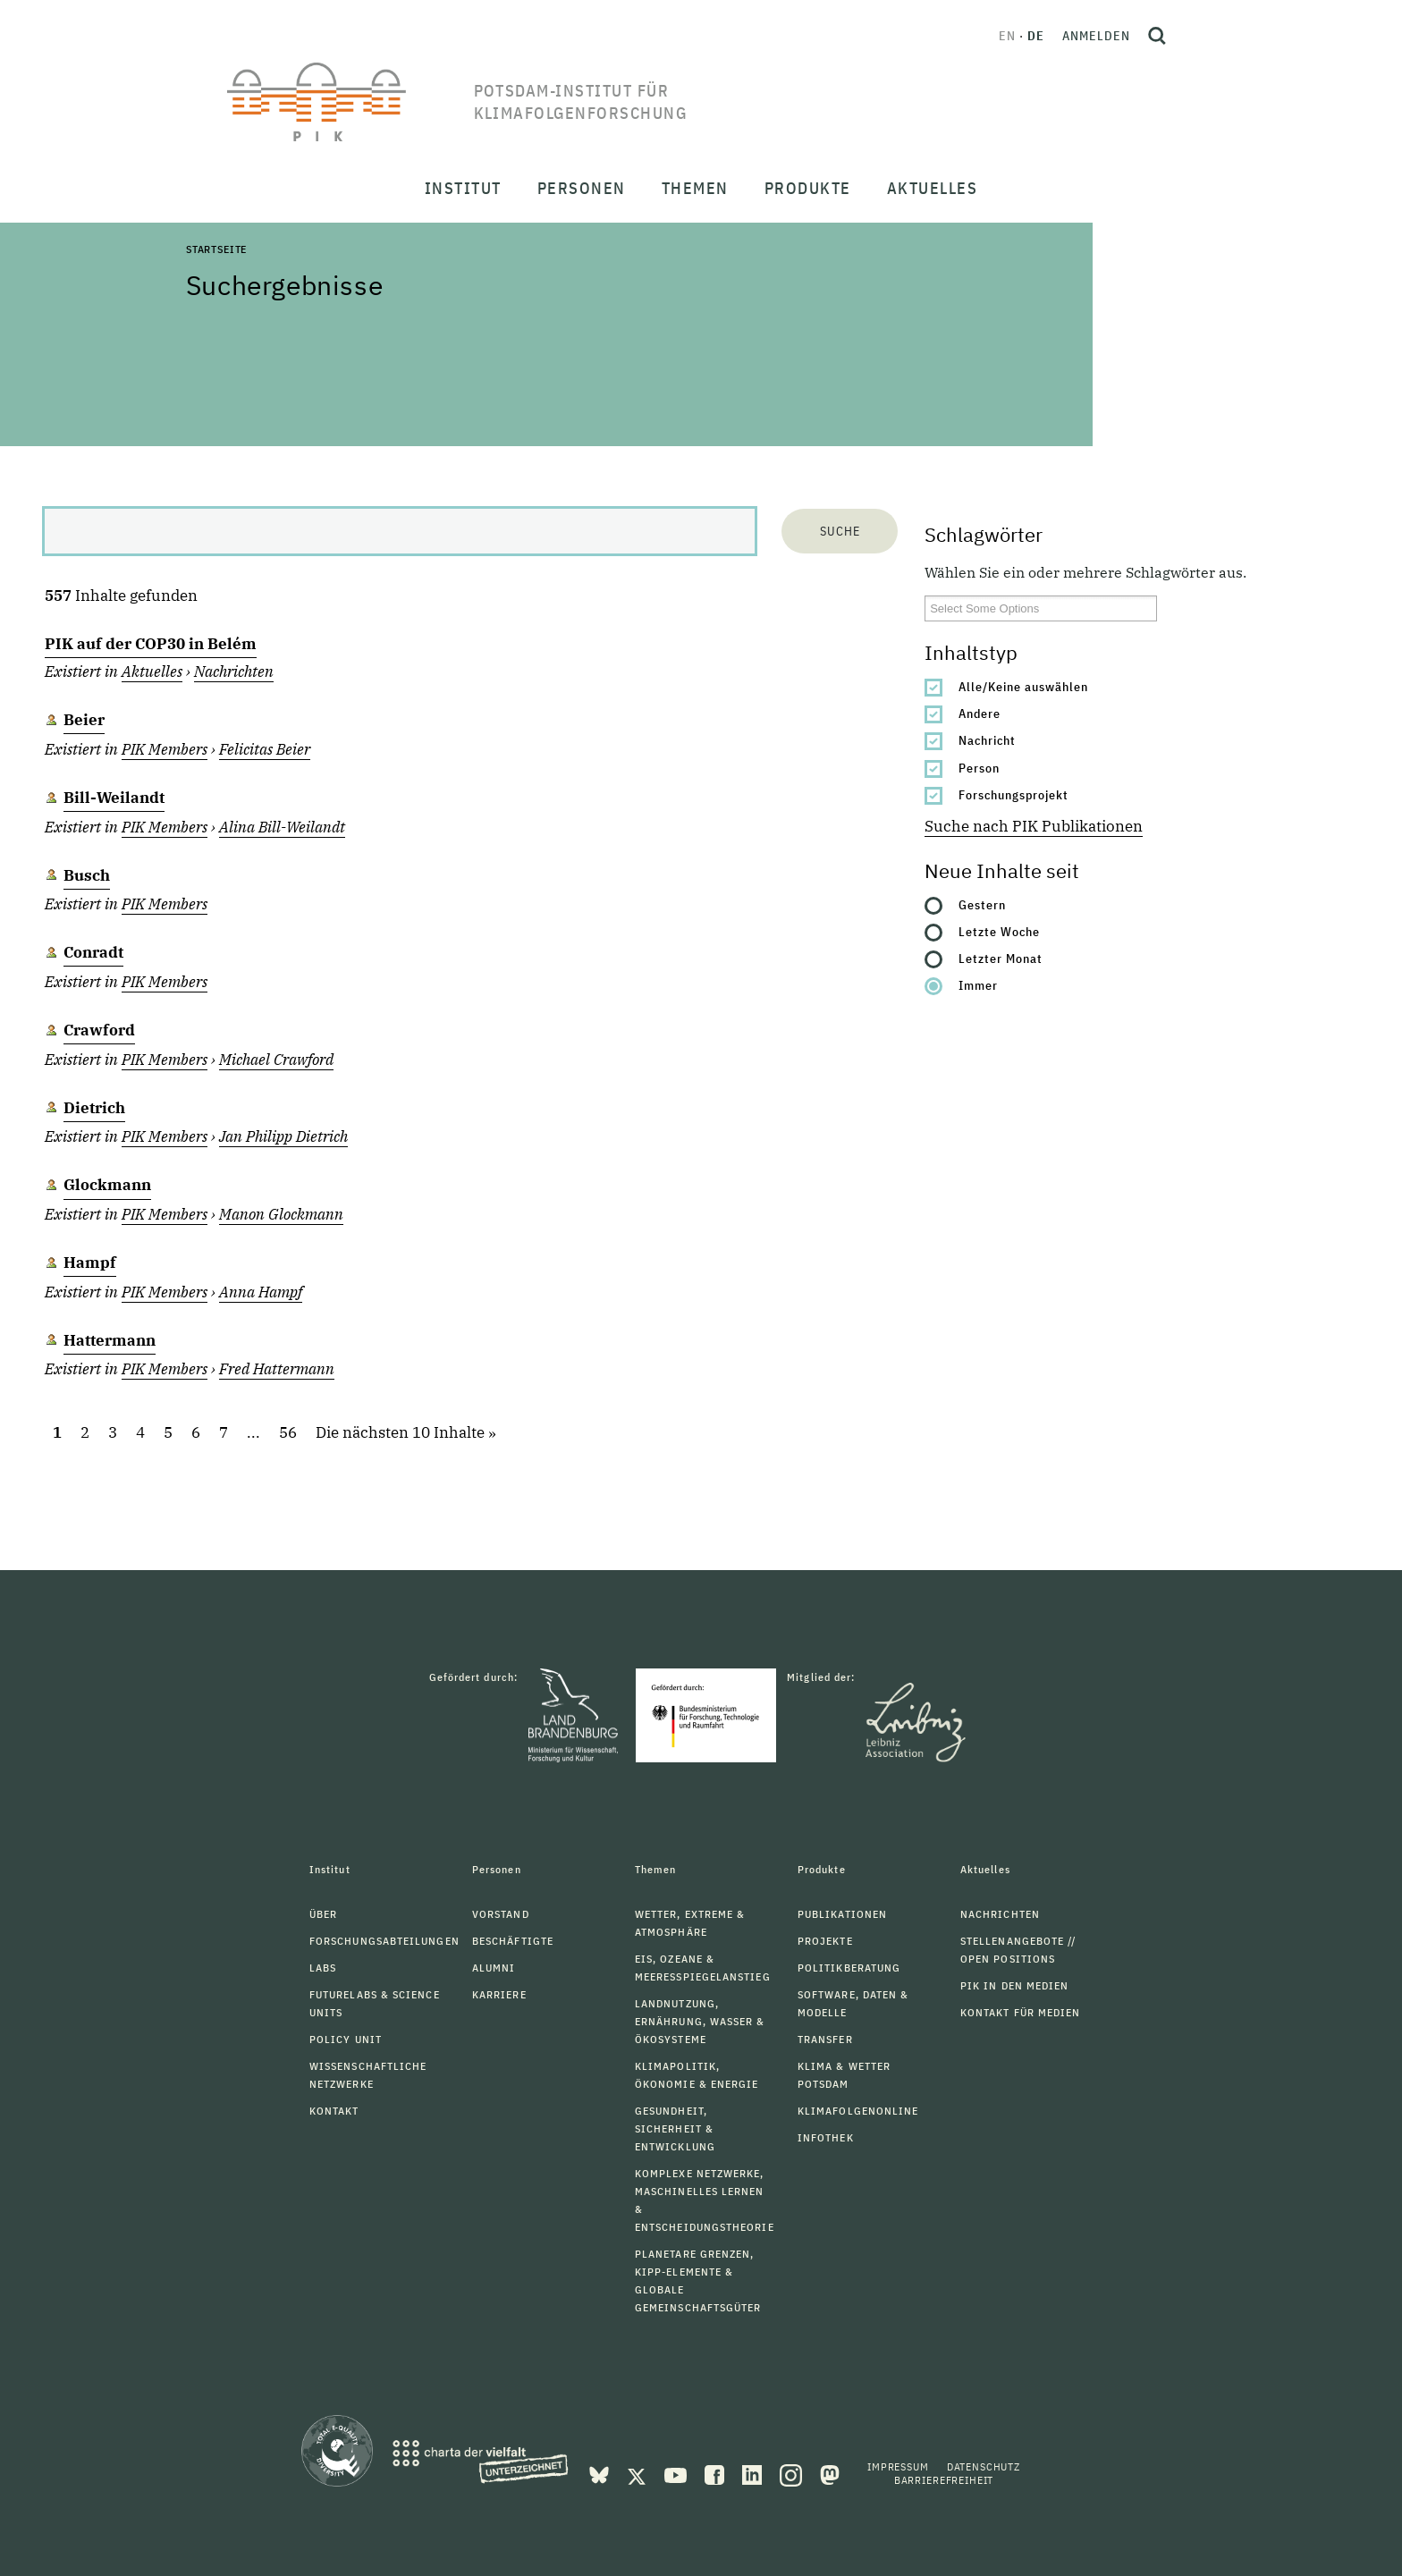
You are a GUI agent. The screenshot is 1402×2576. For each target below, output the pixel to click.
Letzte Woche (999, 932)
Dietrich (94, 1108)
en (1007, 36)
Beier (84, 720)
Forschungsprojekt (1013, 795)
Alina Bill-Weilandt (282, 827)
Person (979, 768)
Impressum (898, 2466)
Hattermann (109, 1340)
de (1035, 36)
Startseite (216, 249)
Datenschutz (983, 2466)
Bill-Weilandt (114, 797)
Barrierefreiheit (943, 2480)
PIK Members (164, 749)
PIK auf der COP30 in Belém (151, 644)
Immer (978, 985)
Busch (86, 875)
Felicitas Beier (264, 749)
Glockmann (107, 1185)
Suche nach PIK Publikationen (1034, 826)
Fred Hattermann (276, 1369)
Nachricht (987, 740)
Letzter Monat (1001, 958)
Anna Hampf (260, 1292)
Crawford (99, 1030)
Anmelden (1096, 36)
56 (288, 1433)
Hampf (89, 1262)
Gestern (982, 905)
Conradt (93, 952)
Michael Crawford (276, 1059)
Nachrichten (234, 671)
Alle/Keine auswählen (1023, 687)
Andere (980, 713)
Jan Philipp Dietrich (283, 1136)
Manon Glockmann (281, 1214)
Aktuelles (152, 671)
